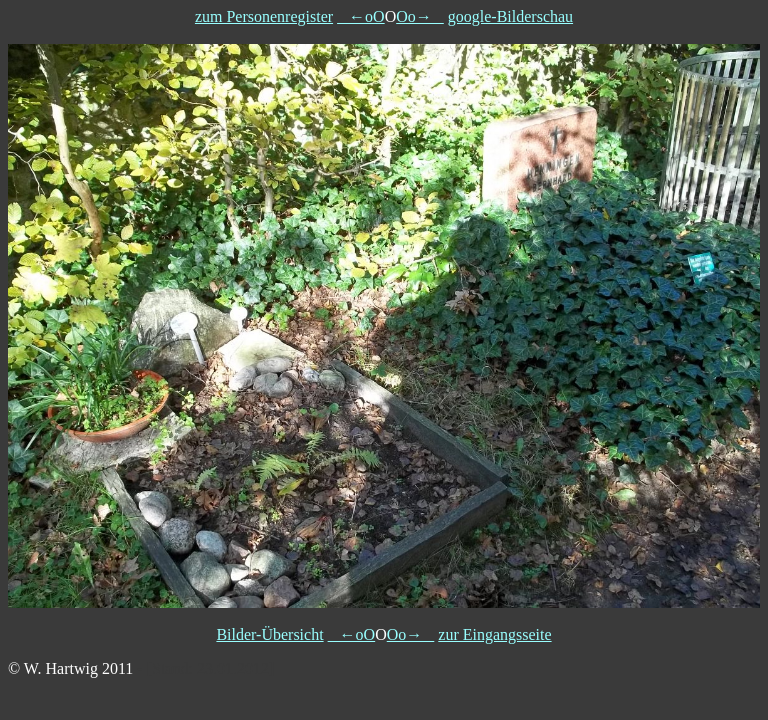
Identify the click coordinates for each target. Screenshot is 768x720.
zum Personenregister (264, 16)
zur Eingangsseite (494, 634)
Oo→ (420, 16)
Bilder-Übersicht (269, 634)
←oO (361, 16)
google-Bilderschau (510, 16)
